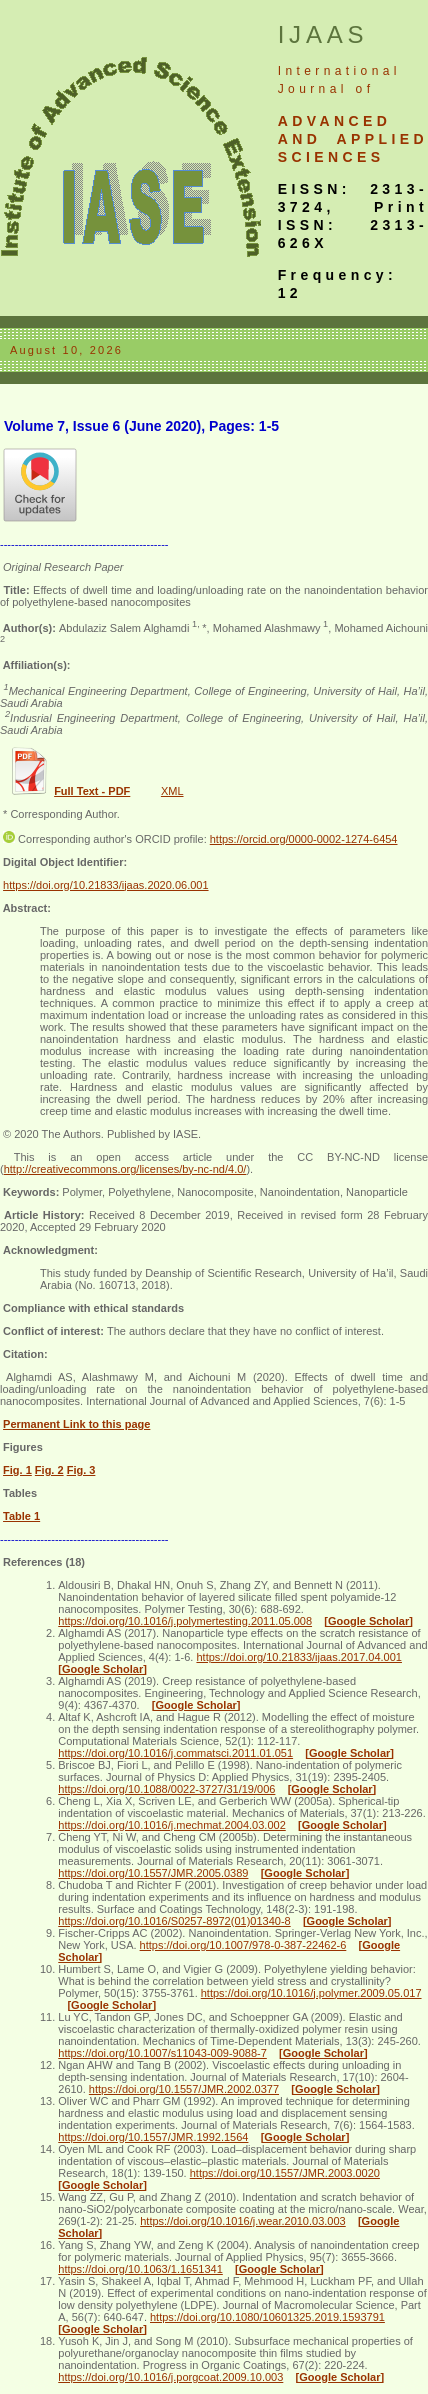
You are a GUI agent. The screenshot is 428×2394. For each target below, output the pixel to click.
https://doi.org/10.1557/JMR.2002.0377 (184, 2089)
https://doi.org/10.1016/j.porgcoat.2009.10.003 (170, 2377)
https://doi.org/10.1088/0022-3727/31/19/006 (166, 1789)
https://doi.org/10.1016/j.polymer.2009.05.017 (311, 1993)
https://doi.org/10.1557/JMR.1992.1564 (153, 2137)
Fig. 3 (81, 1470)
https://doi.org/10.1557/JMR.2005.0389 (153, 1873)
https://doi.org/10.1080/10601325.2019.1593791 (267, 2317)
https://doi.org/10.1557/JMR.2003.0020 (285, 2173)
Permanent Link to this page (76, 1424)
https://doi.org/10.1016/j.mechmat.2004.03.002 (172, 1825)
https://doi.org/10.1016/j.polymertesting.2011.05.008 (185, 1621)
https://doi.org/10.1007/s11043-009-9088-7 (162, 2053)
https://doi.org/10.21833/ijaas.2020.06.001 (106, 885)
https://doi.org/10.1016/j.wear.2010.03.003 (243, 2221)
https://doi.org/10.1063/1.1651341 (140, 2269)
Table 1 (21, 1516)
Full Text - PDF (92, 791)
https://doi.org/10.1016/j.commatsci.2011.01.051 (175, 1753)
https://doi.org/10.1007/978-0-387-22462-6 (243, 1945)
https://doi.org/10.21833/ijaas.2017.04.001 (299, 1657)
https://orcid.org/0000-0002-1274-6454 (304, 839)
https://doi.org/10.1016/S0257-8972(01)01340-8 (174, 1921)
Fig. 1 (17, 1470)
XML (172, 791)
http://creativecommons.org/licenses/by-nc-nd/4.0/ (125, 1169)
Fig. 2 (49, 1470)
